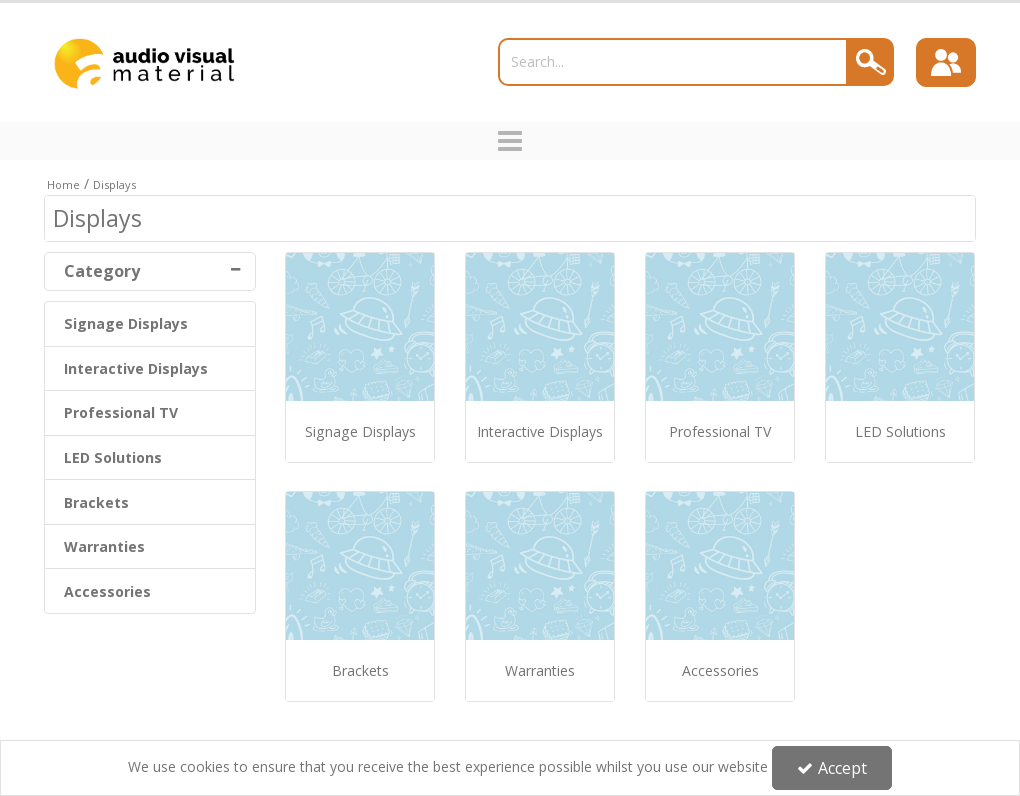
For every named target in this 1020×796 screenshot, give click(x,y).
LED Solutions (113, 457)
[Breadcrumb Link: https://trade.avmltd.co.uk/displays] (114, 183)
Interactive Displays (136, 368)
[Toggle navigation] (510, 141)
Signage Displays (126, 323)
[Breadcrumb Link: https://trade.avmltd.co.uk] (63, 183)
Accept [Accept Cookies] (832, 768)
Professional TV (121, 412)
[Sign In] (946, 63)
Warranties (104, 546)
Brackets (96, 502)
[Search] (673, 62)
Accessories (107, 591)
